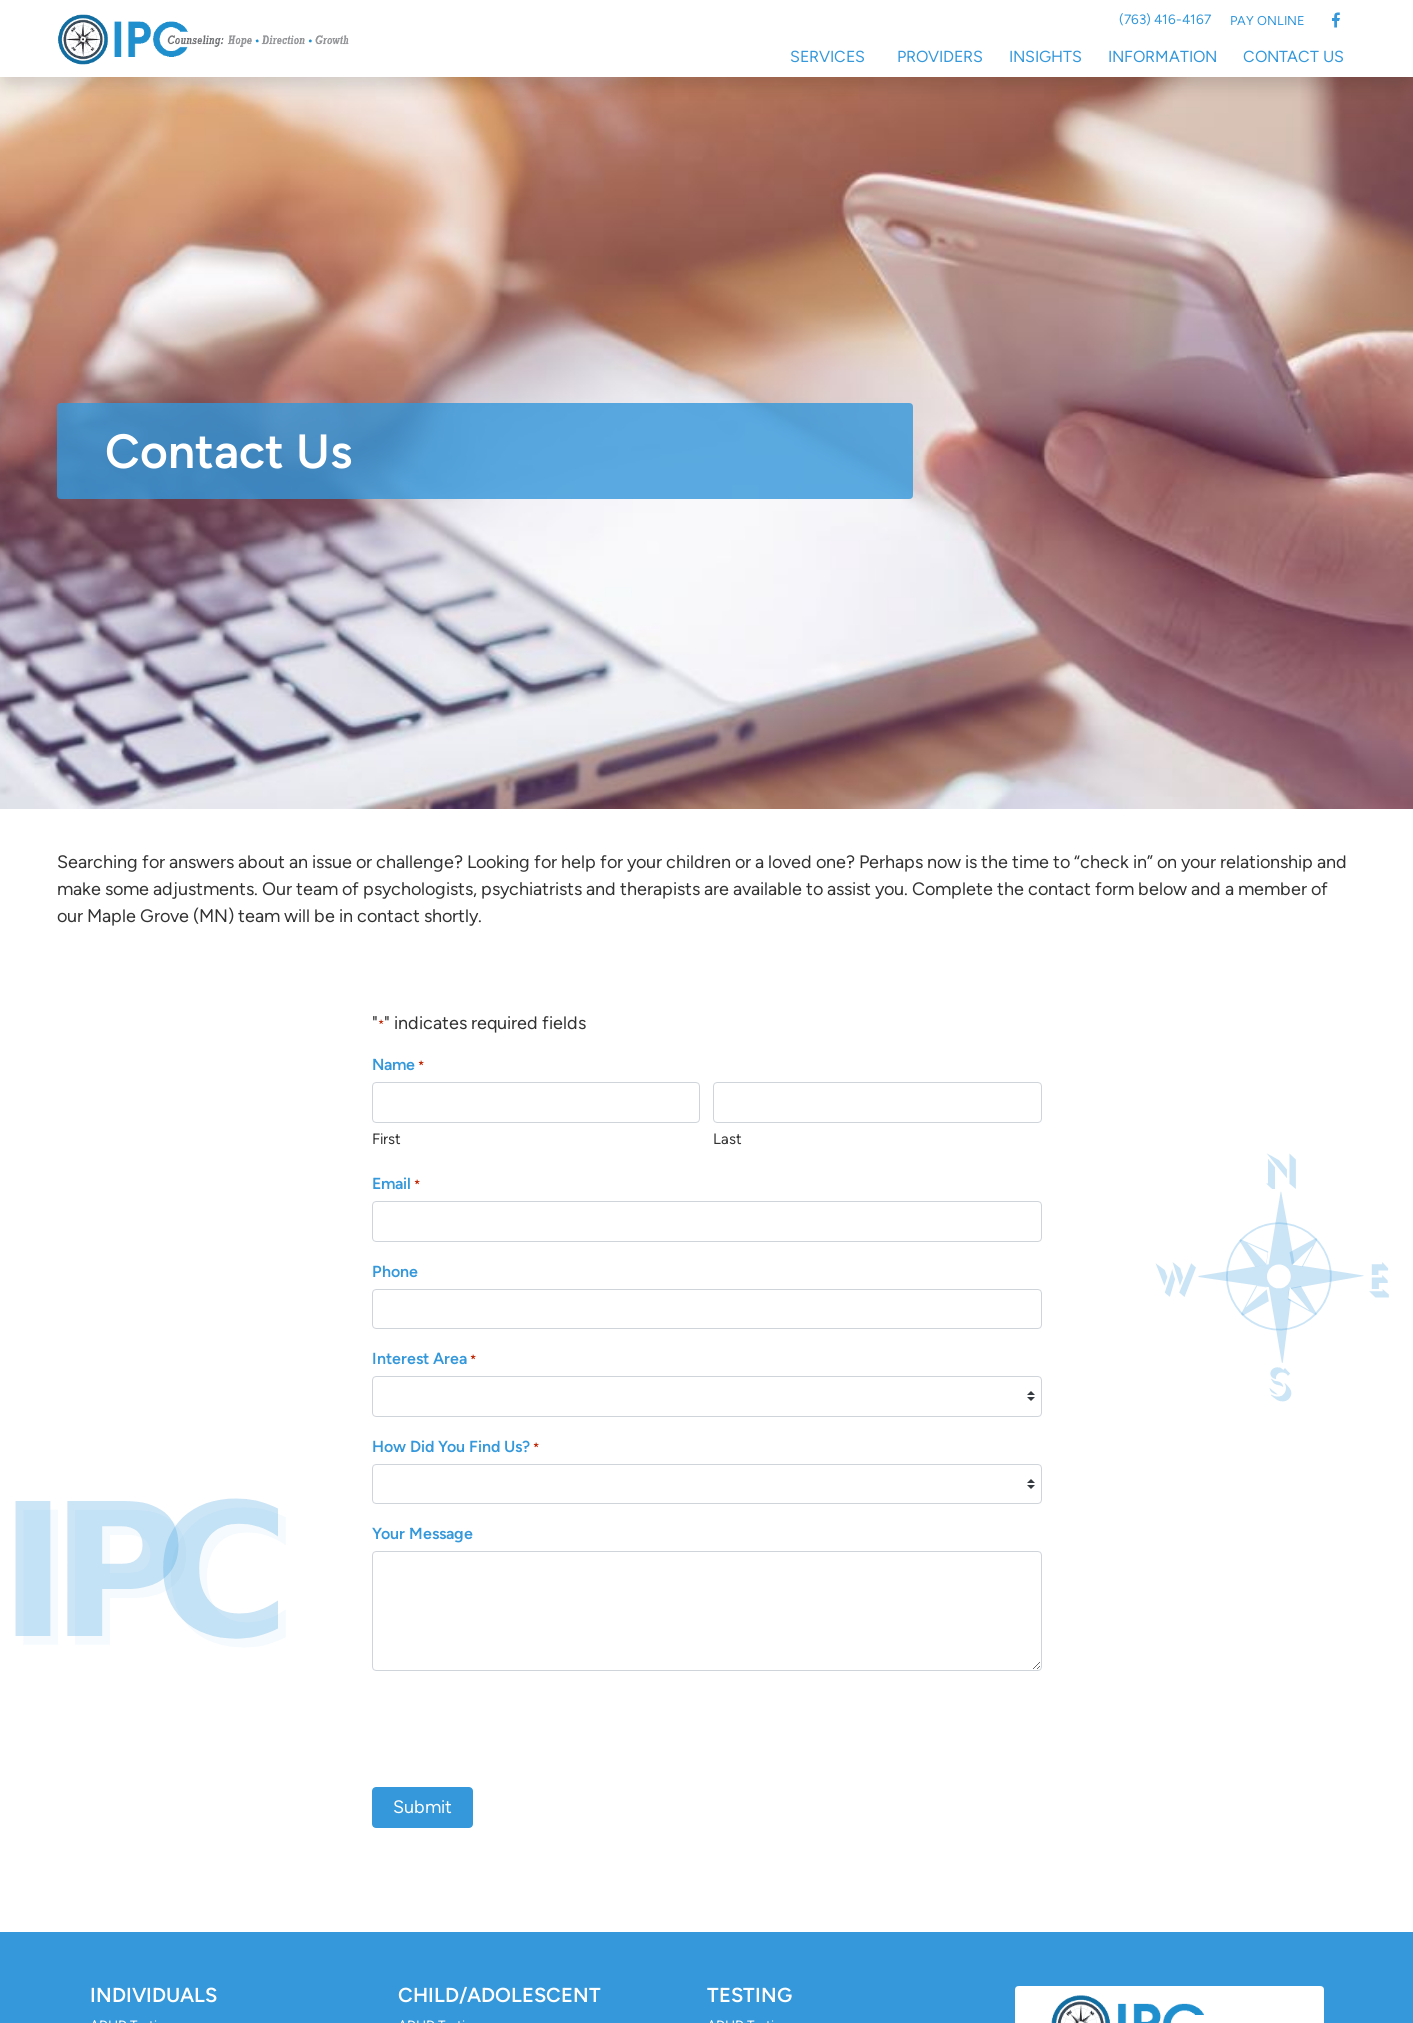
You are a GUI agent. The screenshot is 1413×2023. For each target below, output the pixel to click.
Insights (1045, 56)
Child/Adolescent (499, 1995)
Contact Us (1293, 56)
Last (727, 1139)
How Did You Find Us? (455, 1447)
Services (827, 56)
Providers (940, 56)
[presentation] (524, 1726)
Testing (749, 1995)
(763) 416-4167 (1165, 19)
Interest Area (424, 1359)
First (386, 1139)
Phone (395, 1271)
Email (396, 1184)
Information (1162, 56)
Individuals (153, 1995)
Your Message (422, 1533)
